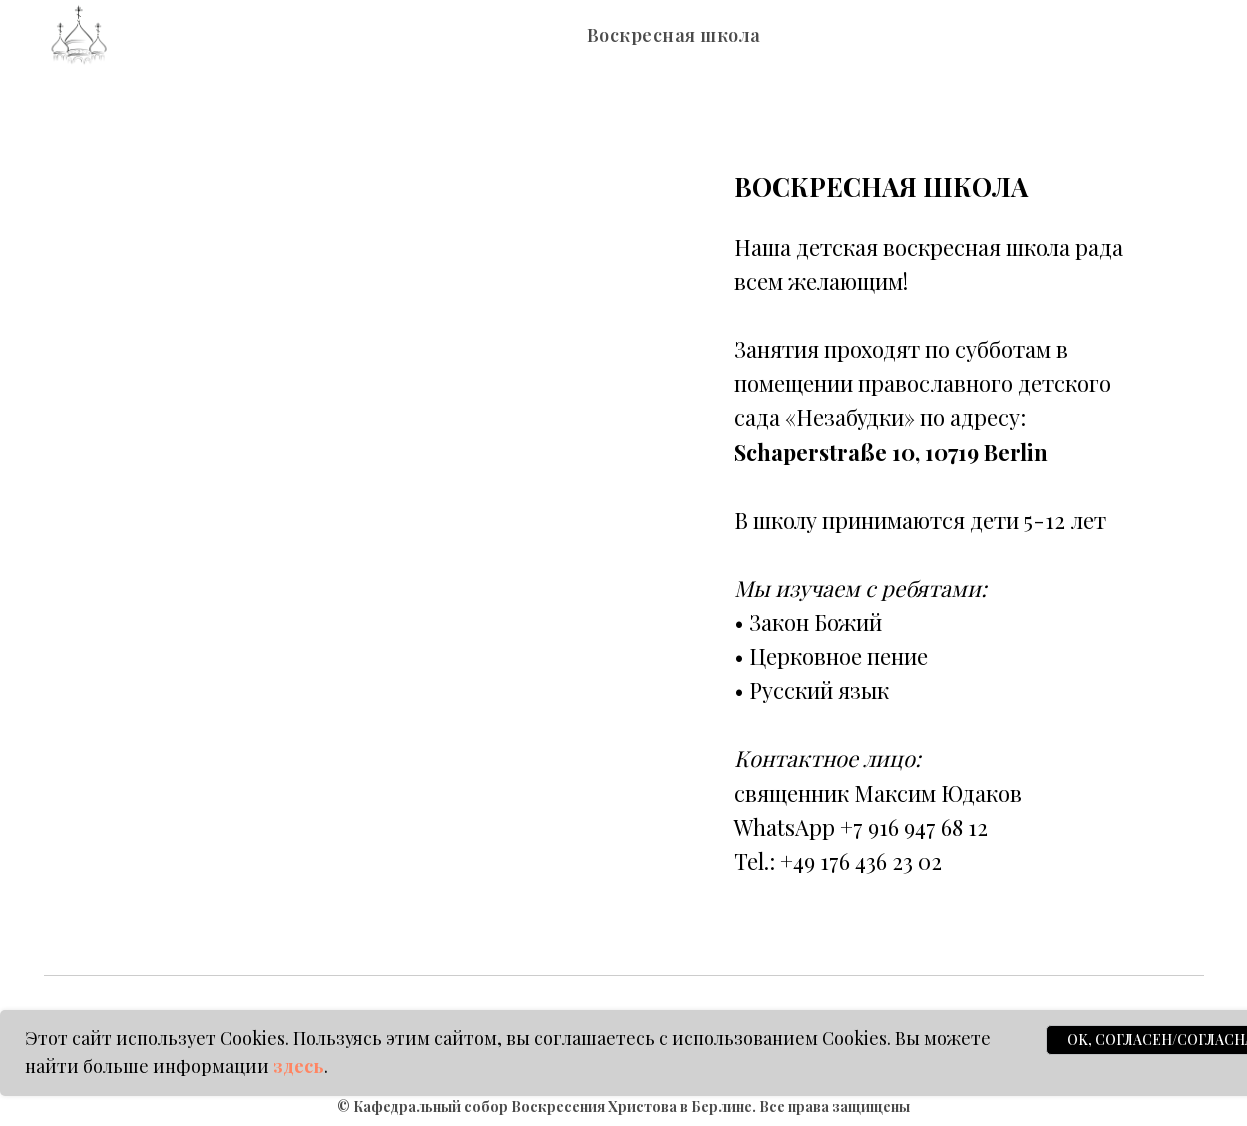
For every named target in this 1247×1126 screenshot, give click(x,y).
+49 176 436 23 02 (861, 861)
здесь (298, 1066)
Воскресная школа (674, 35)
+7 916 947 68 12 (914, 827)
